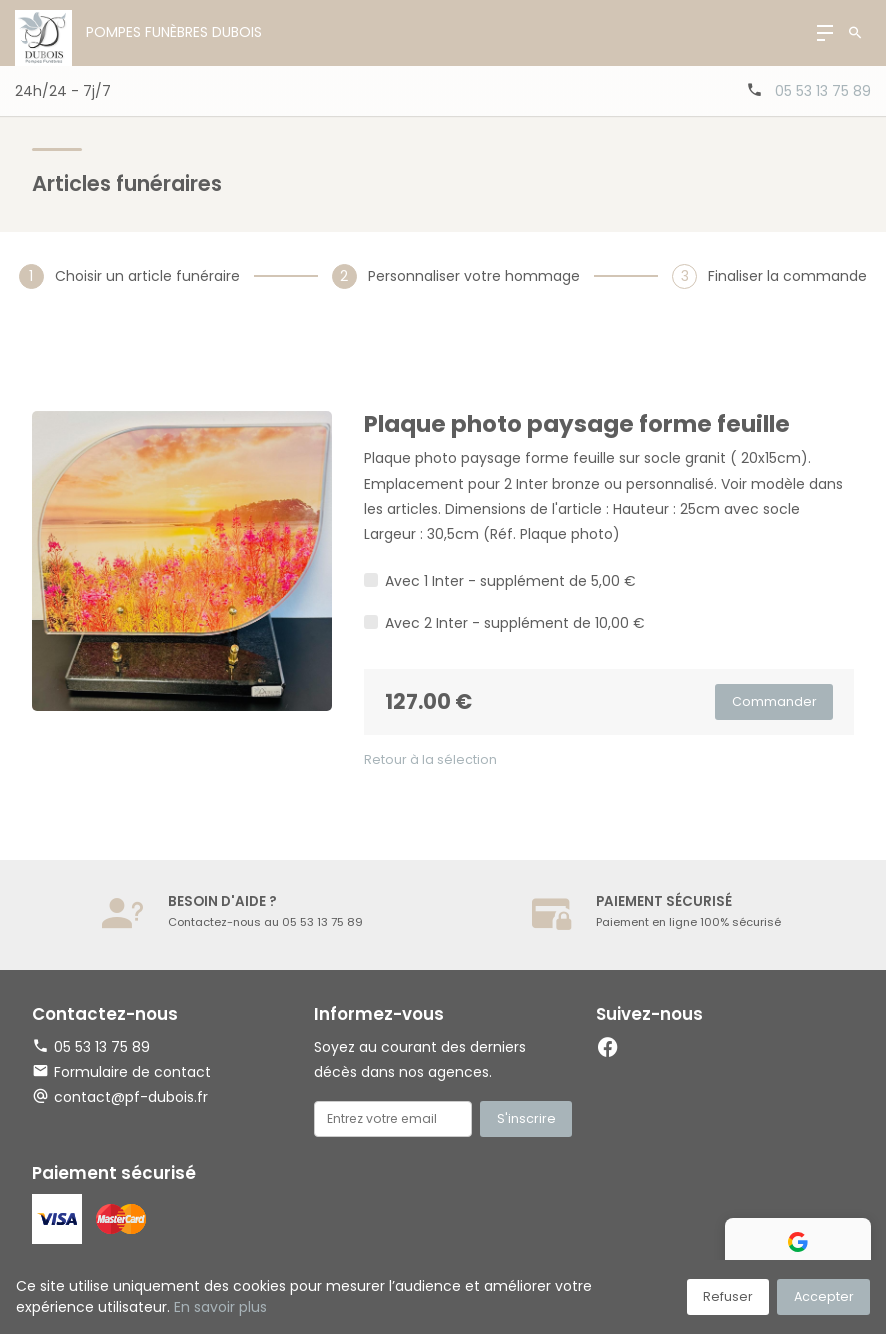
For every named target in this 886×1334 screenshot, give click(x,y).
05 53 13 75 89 (823, 91)
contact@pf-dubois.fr (131, 1097)
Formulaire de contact (121, 1072)
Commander (774, 701)
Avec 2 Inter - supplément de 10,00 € (515, 623)
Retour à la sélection (430, 759)
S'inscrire (526, 1118)
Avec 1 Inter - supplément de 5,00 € (510, 581)
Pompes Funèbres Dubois (174, 32)
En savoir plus (220, 1307)
